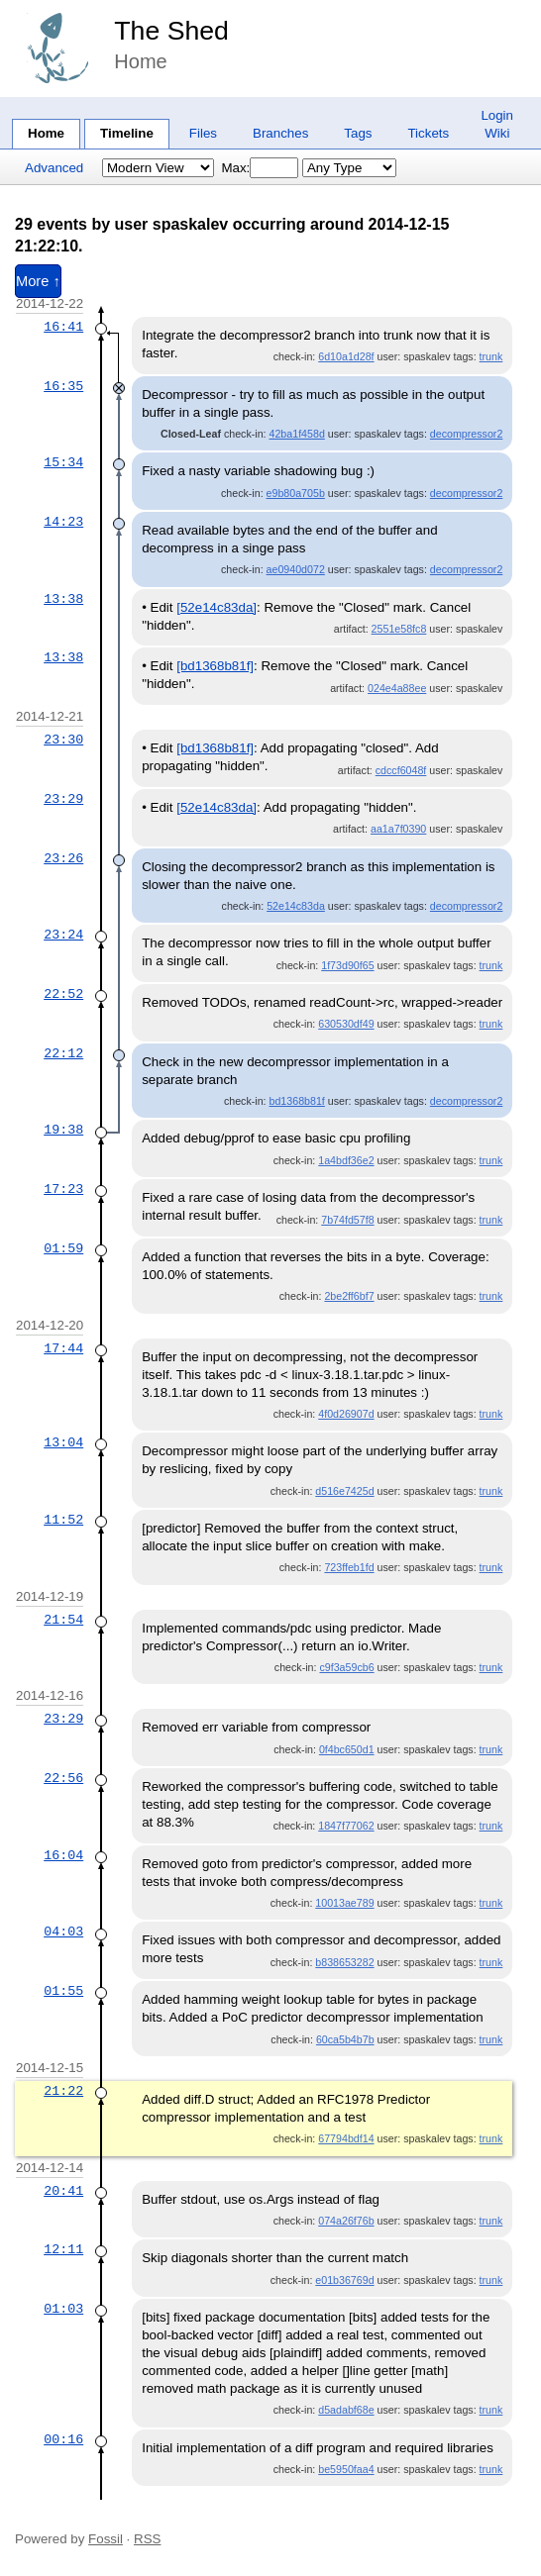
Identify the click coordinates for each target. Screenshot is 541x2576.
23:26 (63, 858)
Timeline (127, 133)
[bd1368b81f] (215, 665)
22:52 (63, 994)
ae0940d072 (296, 569)
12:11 (63, 2249)
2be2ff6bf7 (349, 1296)
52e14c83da (296, 906)
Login (497, 115)
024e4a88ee (397, 688)
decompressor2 (466, 434)
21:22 (63, 2091)
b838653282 (344, 1962)
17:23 (63, 1189)
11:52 (63, 1520)
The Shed (171, 31)
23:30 (63, 739)
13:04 (63, 1442)
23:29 (63, 799)
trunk (491, 356)
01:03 (63, 2309)
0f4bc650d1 (347, 1749)
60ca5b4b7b (345, 2039)
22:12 (63, 1053)
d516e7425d (344, 1491)
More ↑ (38, 281)
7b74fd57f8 (347, 1220)
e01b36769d (344, 2280)
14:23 (63, 522)
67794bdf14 (346, 2138)
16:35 (63, 386)
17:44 (63, 1348)
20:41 (63, 2191)
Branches (280, 133)
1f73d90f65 (347, 965)
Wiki (497, 133)
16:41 (63, 327)
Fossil (105, 2538)
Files (203, 133)
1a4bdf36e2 (346, 1160)
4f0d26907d (346, 1414)
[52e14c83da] (216, 607)
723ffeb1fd (349, 1567)
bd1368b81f (297, 1101)
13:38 (63, 599)
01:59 (63, 1248)
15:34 (63, 462)
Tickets (428, 133)
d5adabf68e (346, 2410)
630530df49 (346, 1024)
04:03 (63, 1931)
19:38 (63, 1130)
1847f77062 (346, 1826)
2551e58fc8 (399, 629)
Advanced (54, 167)
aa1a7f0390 (398, 829)
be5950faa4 (346, 2469)
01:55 (63, 1991)
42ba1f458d (297, 434)
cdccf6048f (401, 770)
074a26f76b (346, 2221)
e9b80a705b (296, 493)
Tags (358, 133)
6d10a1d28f (346, 356)
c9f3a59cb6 (346, 1667)
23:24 (63, 934)
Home (46, 133)
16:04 (63, 1855)
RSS (147, 2538)
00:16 (63, 2439)
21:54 (63, 1620)
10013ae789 (344, 1903)
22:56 (63, 1778)
